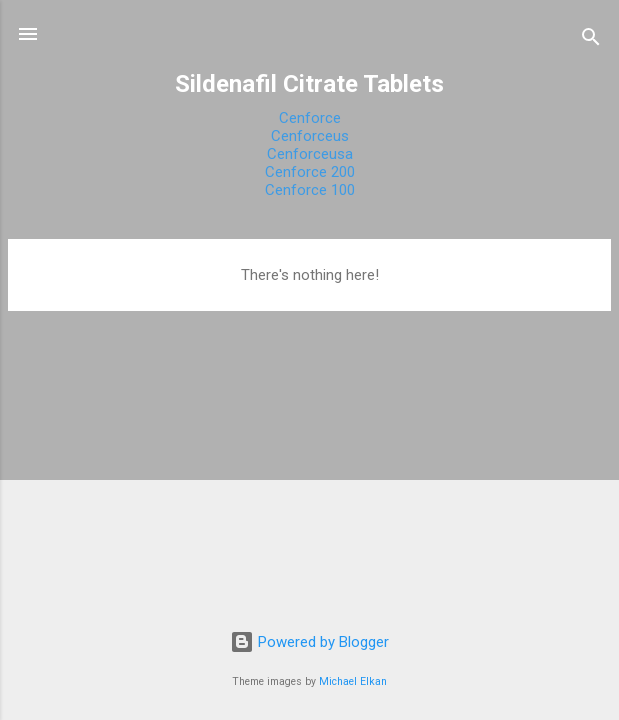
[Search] (591, 40)
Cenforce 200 (310, 172)
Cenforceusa (310, 154)
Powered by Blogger (309, 642)
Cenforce (310, 118)
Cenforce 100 (310, 190)
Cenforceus (310, 136)
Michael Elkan (353, 681)
